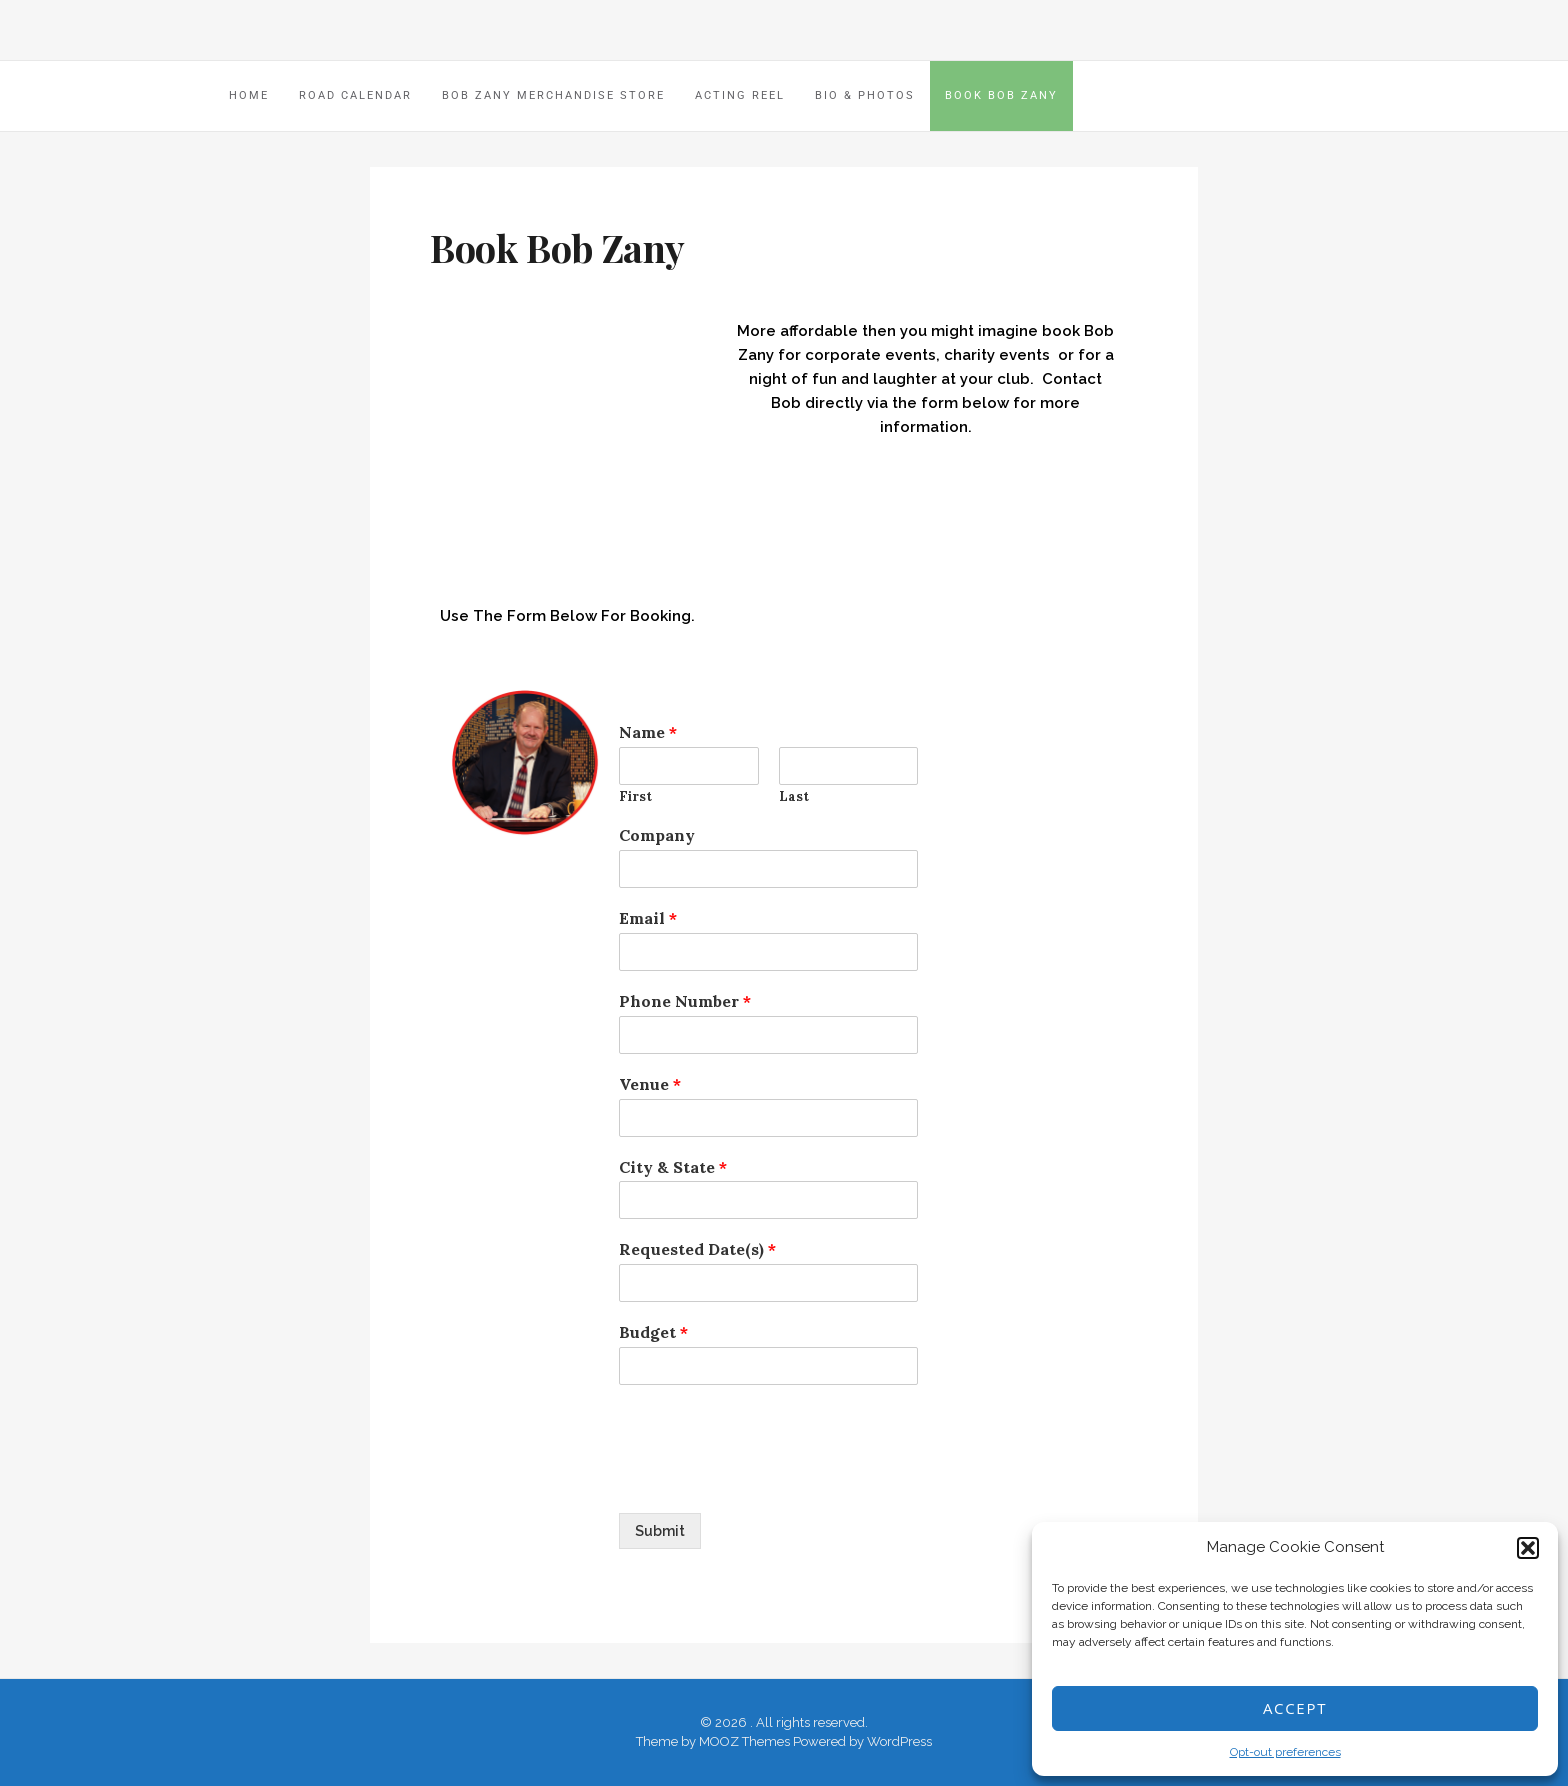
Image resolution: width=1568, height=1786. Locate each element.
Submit (660, 1531)
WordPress (899, 1741)
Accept (1295, 1708)
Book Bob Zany (1001, 95)
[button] (1528, 1548)
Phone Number (685, 1001)
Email (648, 918)
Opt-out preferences (1285, 1752)
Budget (653, 1332)
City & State (673, 1167)
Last (794, 797)
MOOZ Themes (744, 1741)
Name (648, 732)
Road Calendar (355, 95)
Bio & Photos (865, 95)
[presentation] (771, 1480)
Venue (650, 1084)
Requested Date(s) (697, 1249)
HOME (249, 95)
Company (657, 835)
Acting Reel (740, 95)
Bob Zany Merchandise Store (553, 95)
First (635, 797)
